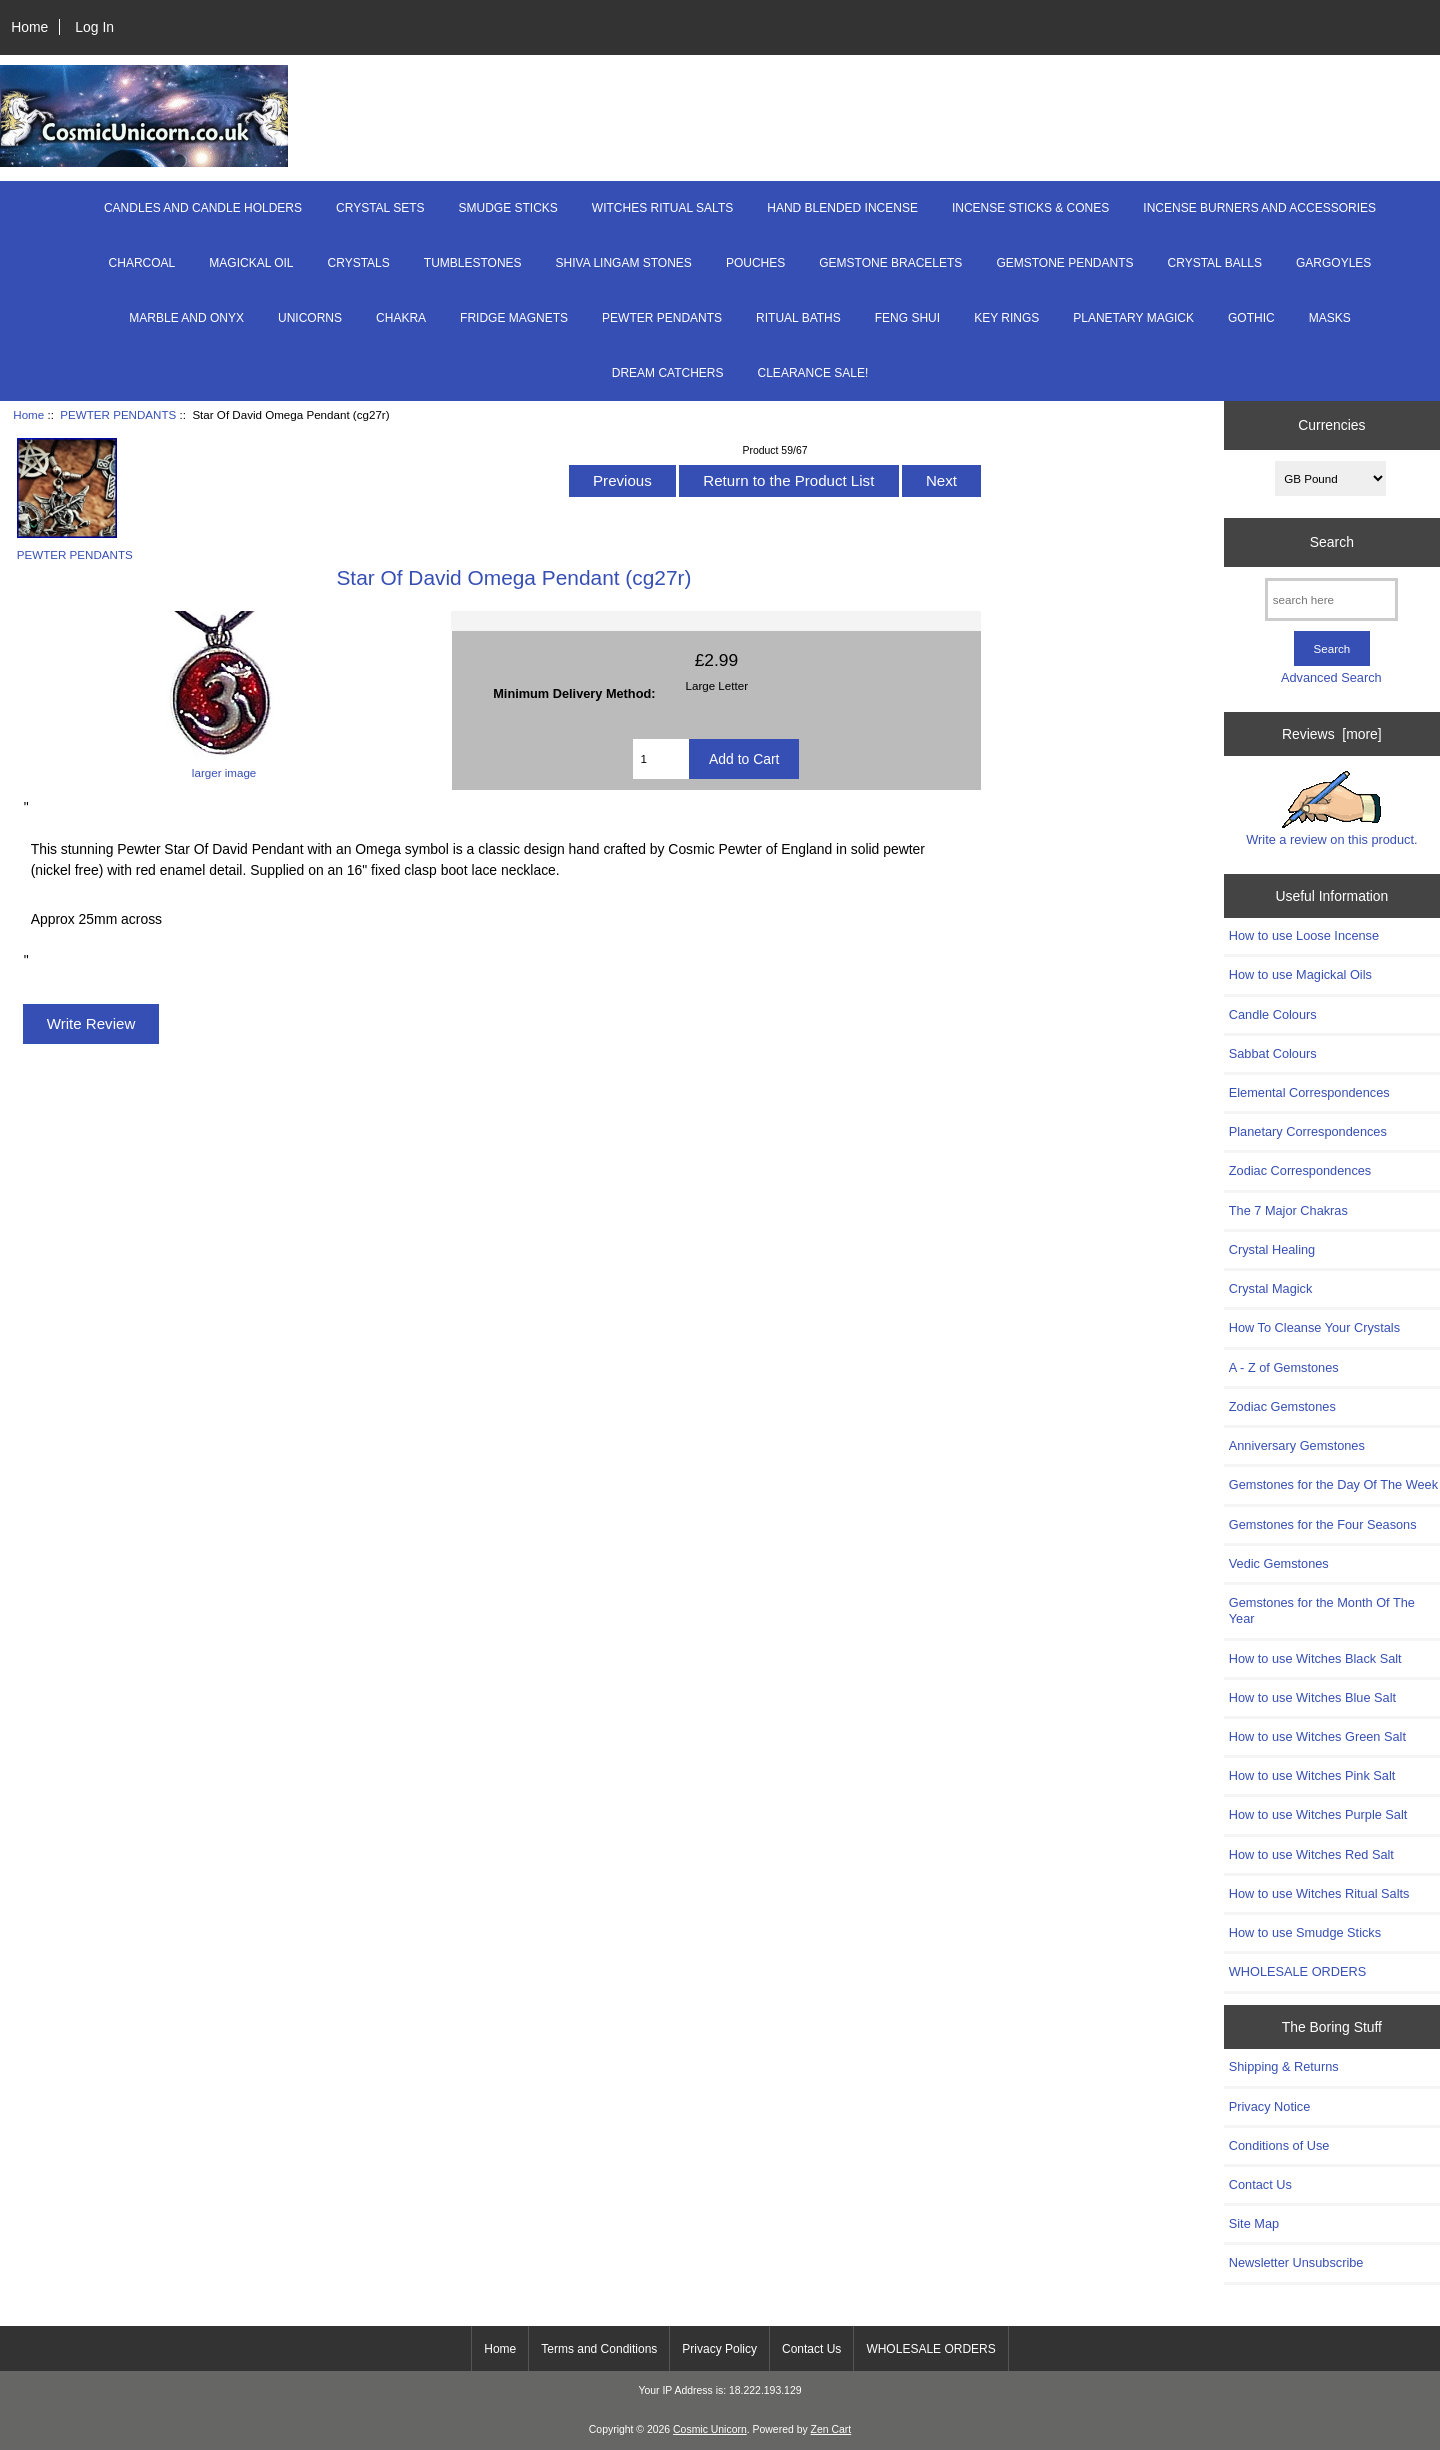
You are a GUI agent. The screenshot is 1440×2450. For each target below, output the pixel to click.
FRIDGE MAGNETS (514, 318)
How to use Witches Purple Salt (1318, 1814)
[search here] (1331, 599)
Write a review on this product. (1331, 809)
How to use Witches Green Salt (1317, 1736)
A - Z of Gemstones (1284, 1367)
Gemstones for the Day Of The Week (1333, 1484)
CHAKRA (401, 318)
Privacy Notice (1269, 2106)
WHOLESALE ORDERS (1297, 1971)
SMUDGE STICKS (508, 208)
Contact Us (1260, 2184)
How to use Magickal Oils (1300, 974)
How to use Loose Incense (1304, 935)
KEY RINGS (1006, 318)
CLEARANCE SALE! (813, 373)
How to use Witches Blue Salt (1312, 1697)
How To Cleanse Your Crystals (1314, 1327)
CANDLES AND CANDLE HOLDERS (203, 208)
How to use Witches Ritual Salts (1319, 1893)
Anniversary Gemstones (1297, 1445)
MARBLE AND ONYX (186, 318)
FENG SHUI (907, 318)
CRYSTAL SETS (380, 208)
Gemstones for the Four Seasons (1323, 1524)
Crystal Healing (1272, 1249)
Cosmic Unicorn (710, 2429)
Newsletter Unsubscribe (1296, 2262)
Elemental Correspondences (1309, 1092)
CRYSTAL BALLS (1215, 263)
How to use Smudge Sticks (1305, 1932)
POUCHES (755, 263)
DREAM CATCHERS (668, 373)
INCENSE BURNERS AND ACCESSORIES (1259, 208)
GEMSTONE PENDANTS (1064, 263)
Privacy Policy (719, 2349)
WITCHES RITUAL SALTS (662, 208)
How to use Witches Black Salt (1315, 1658)
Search (1332, 542)
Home (29, 27)
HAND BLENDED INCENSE (842, 208)
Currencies (1331, 425)
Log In (94, 27)
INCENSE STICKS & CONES (1030, 208)
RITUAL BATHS (798, 318)
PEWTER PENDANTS (118, 414)
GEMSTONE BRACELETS (890, 263)
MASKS (1330, 318)
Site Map (1254, 2223)
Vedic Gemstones (1279, 1563)
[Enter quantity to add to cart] (661, 759)
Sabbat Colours (1273, 1053)
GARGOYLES (1333, 263)
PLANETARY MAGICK (1133, 318)
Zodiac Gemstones (1282, 1406)
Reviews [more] (1332, 734)
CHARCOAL (142, 263)
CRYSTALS (359, 263)
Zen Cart (831, 2429)
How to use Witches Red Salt (1311, 1854)
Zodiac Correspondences (1300, 1170)
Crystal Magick (1271, 1288)
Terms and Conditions (599, 2349)
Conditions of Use (1279, 2145)
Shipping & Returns (1284, 2066)
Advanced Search (1331, 677)
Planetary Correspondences (1308, 1131)
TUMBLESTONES (473, 263)
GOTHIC (1251, 318)
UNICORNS (310, 318)
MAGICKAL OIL (251, 263)
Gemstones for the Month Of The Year (1322, 1610)
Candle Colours (1273, 1014)
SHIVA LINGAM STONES (624, 263)
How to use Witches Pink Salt (1312, 1775)
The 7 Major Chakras (1288, 1210)
